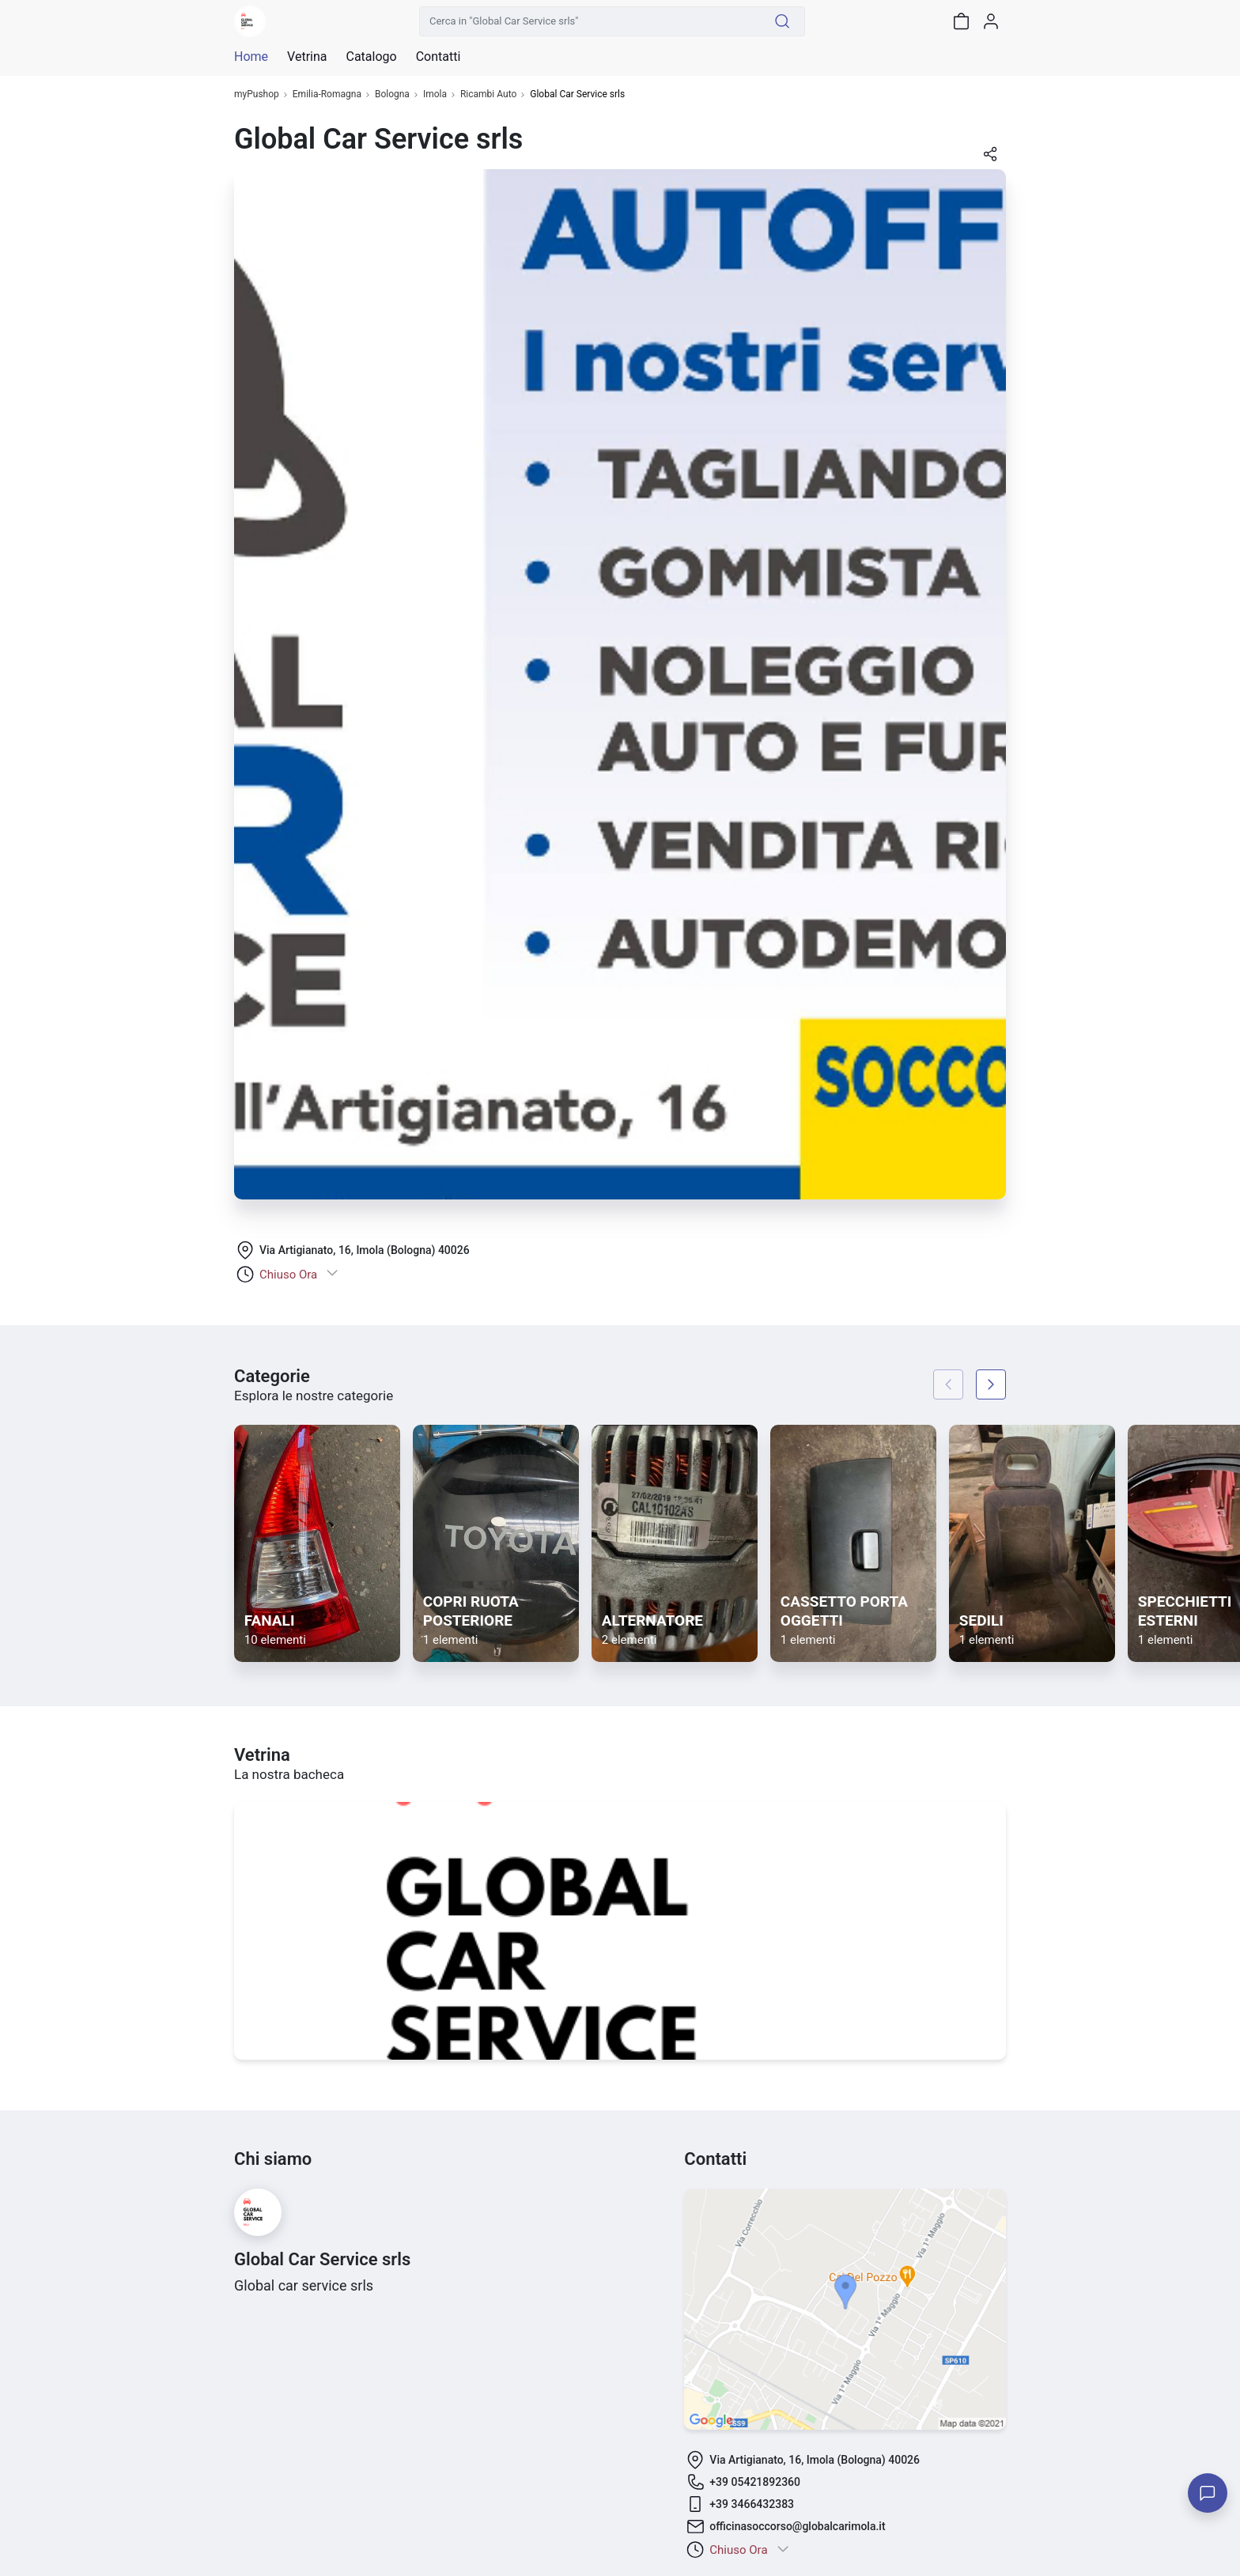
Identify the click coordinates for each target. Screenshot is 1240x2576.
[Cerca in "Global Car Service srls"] (590, 21)
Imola (435, 94)
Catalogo (371, 57)
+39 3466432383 (751, 2504)
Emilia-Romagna (327, 94)
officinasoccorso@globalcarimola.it (797, 2526)
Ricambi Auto (488, 94)
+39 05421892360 (754, 2482)
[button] (990, 159)
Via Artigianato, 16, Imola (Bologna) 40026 (364, 1250)
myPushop (256, 94)
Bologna (392, 94)
